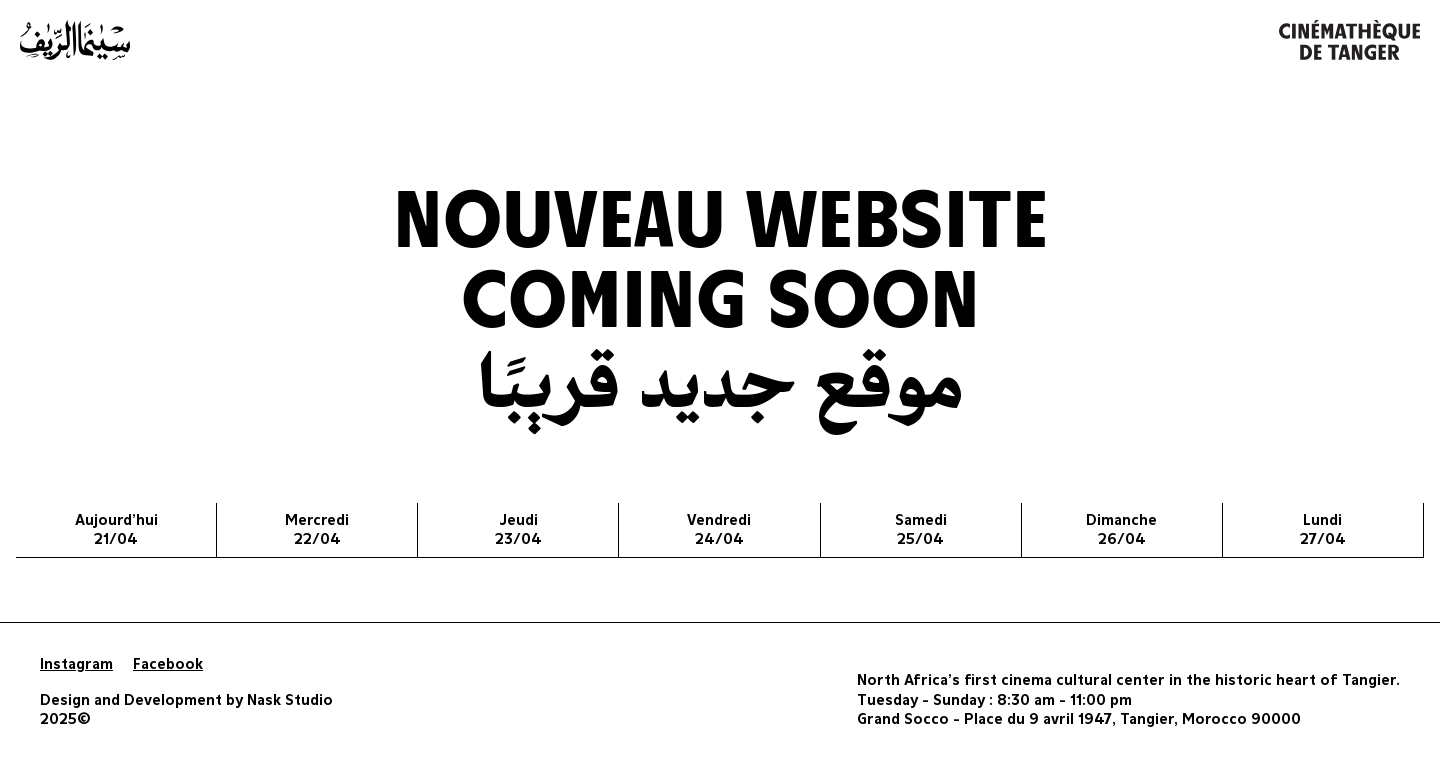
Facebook (168, 664)
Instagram (76, 664)
